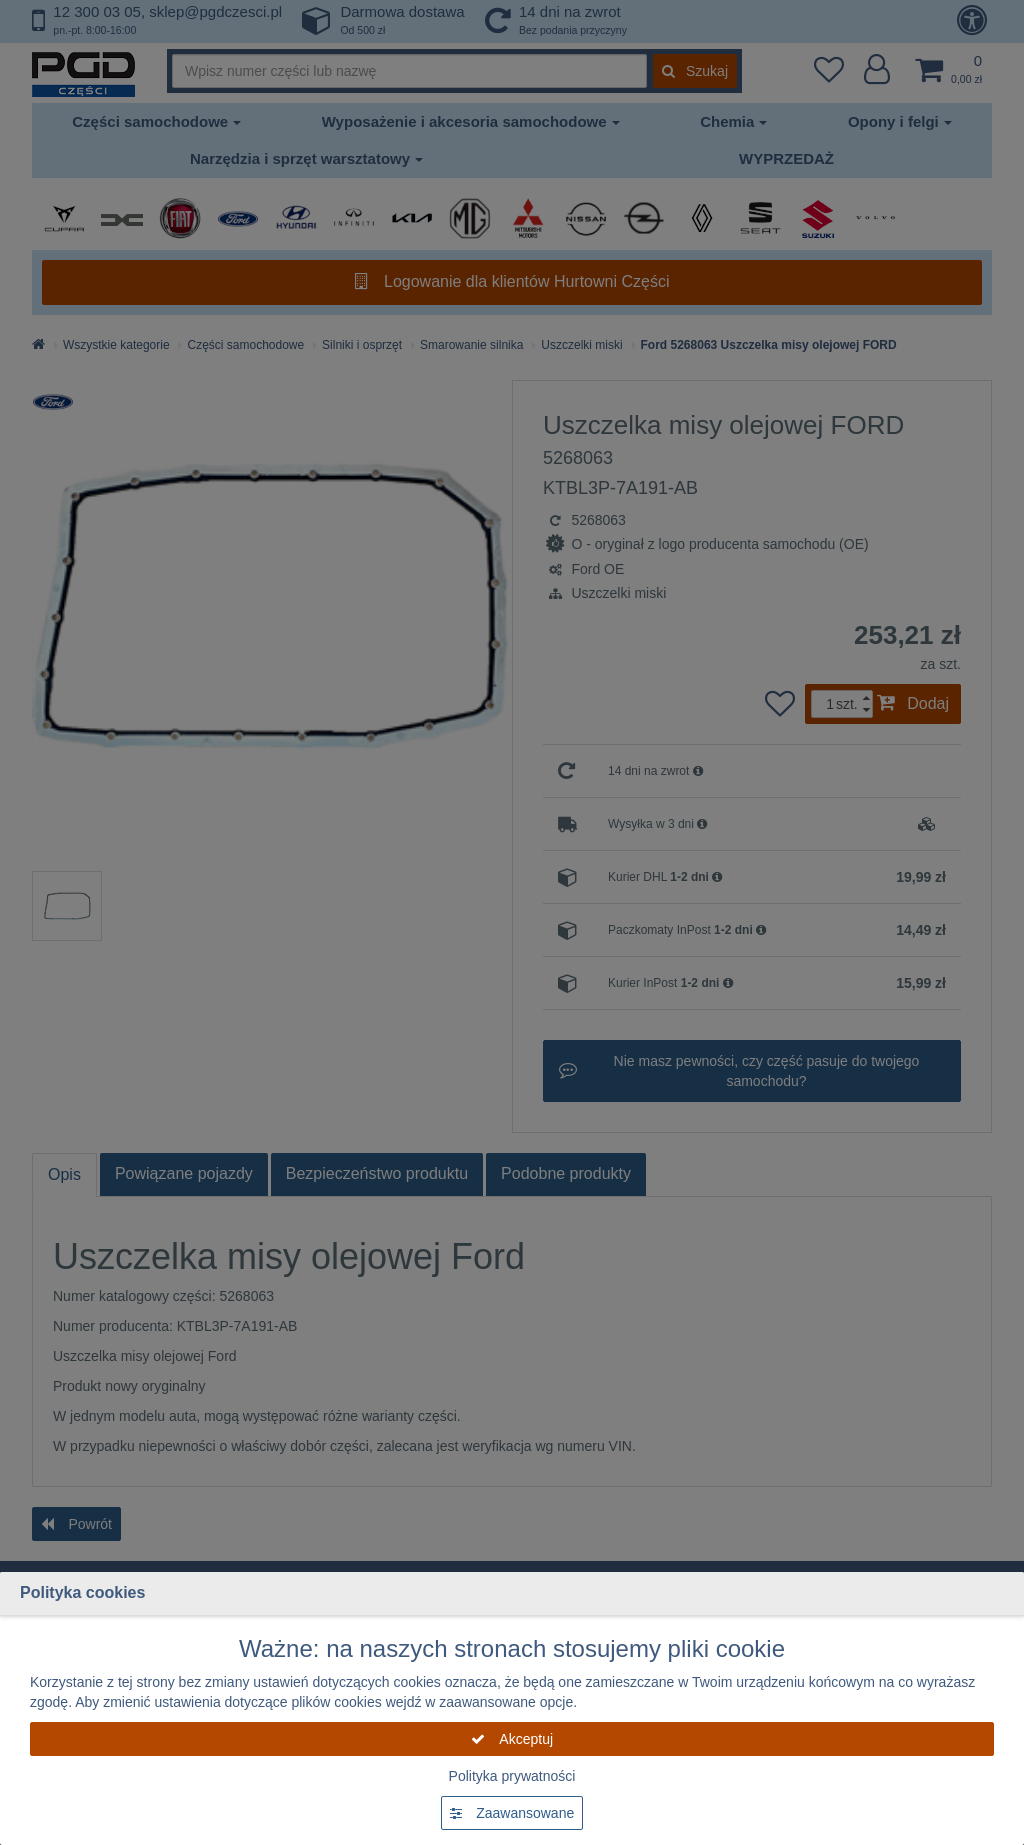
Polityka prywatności (512, 1776)
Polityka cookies (82, 1592)
